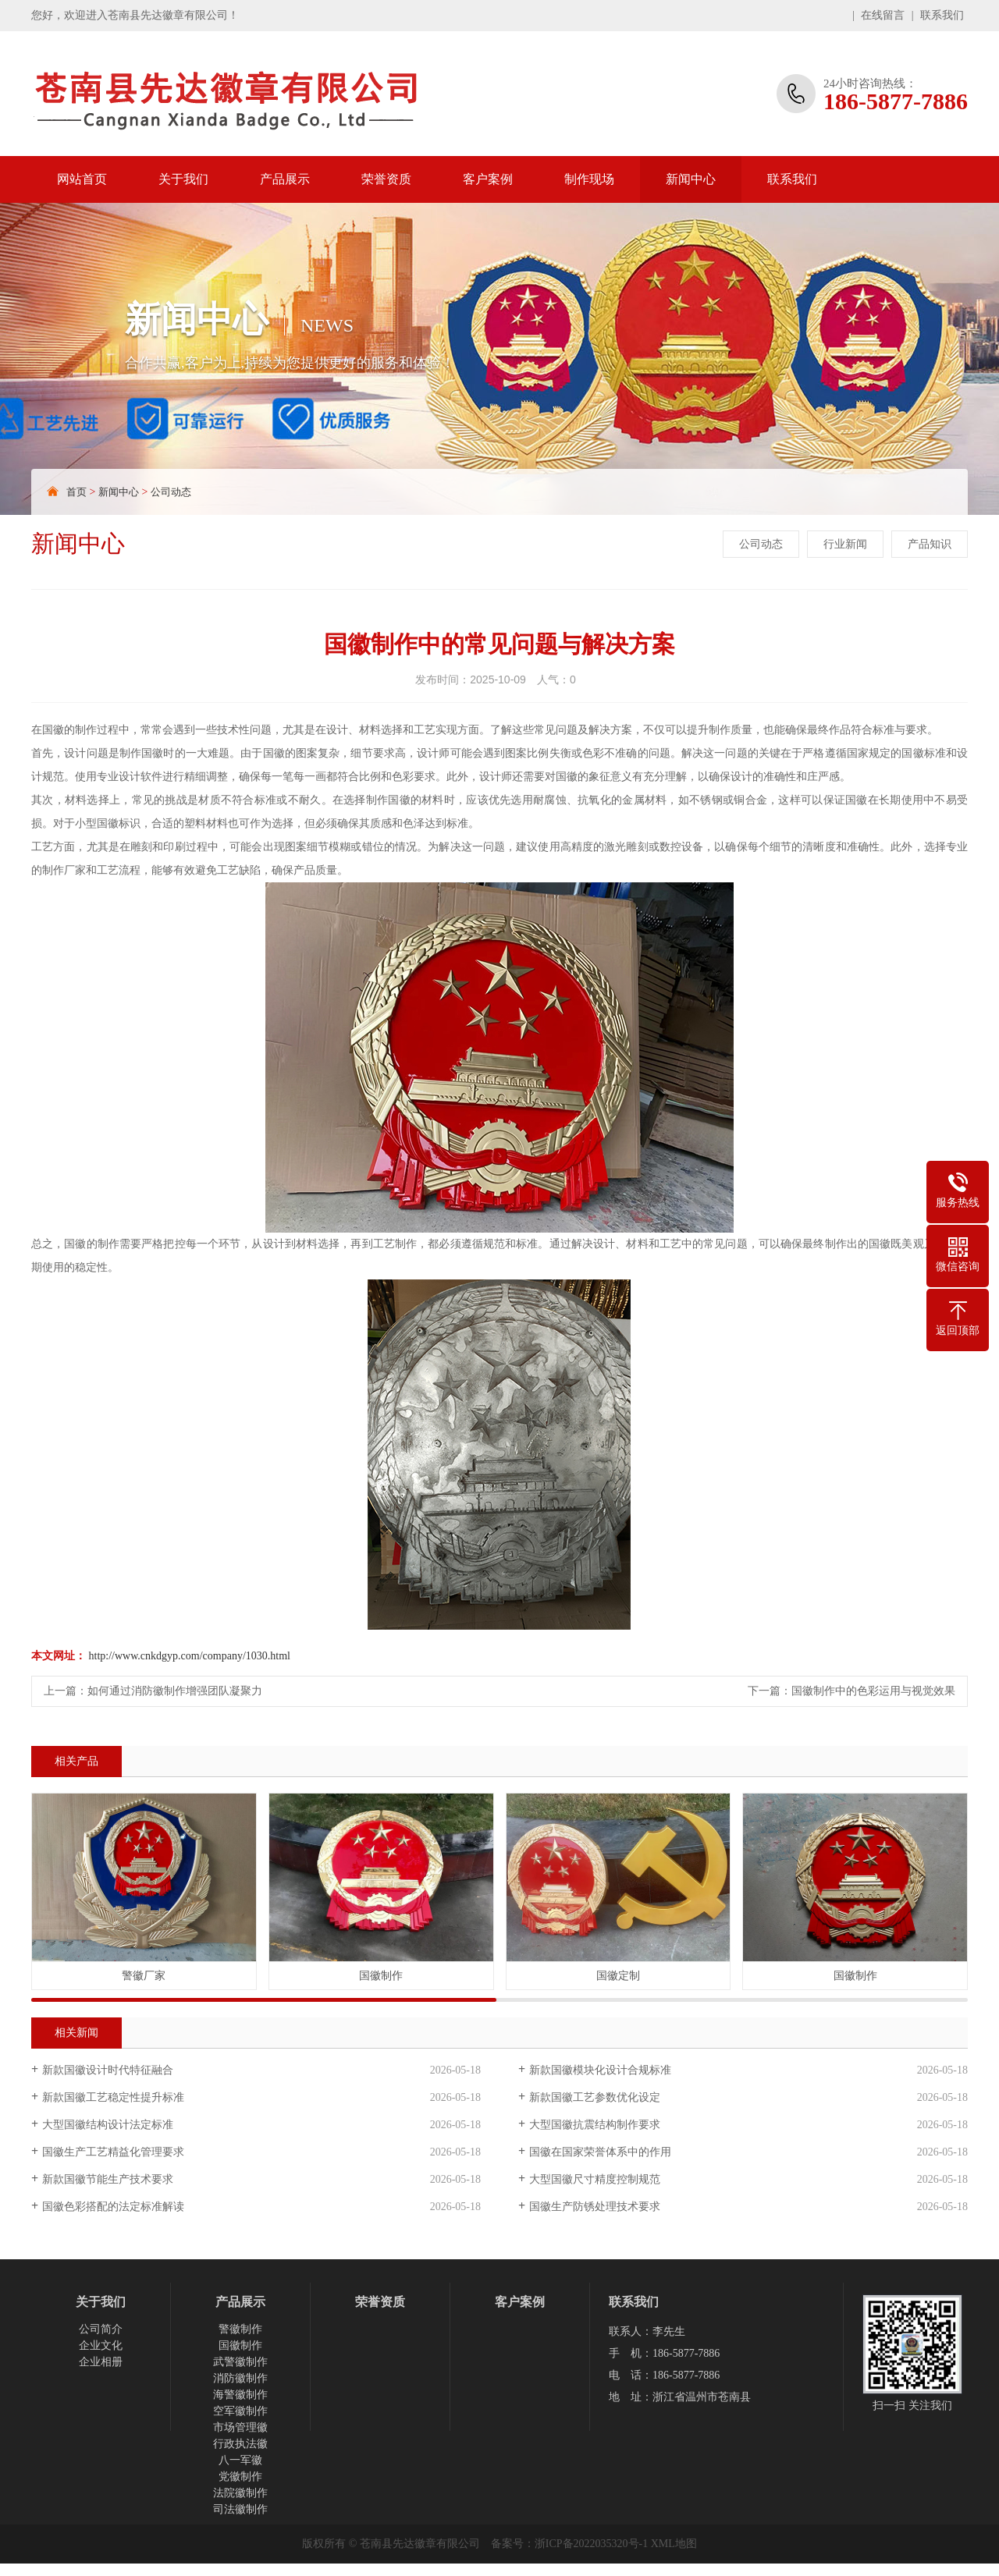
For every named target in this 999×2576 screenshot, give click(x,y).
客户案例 (488, 179)
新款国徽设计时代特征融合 (107, 2070)
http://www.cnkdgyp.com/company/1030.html (189, 1656)
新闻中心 (691, 179)
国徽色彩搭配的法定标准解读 (113, 2206)
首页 (76, 492)
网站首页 (82, 179)
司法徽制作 (240, 2509)
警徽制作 (240, 2329)
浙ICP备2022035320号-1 (591, 2543)
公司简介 (101, 2329)
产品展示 (285, 179)
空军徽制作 (240, 2411)
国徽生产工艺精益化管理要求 (113, 2152)
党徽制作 (240, 2476)
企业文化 (101, 2345)
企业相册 (101, 2362)
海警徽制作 (240, 2394)
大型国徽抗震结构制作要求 (594, 2125)
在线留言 (883, 15)
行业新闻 (845, 544)
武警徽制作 (240, 2362)
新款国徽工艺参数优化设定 (594, 2097)
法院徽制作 (240, 2493)
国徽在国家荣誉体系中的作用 (600, 2152)
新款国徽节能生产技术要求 (107, 2179)
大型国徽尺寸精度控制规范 (594, 2179)
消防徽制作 (240, 2378)
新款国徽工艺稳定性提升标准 (113, 2097)
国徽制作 (240, 2345)
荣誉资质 (386, 179)
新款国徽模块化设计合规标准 (600, 2070)
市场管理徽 (240, 2427)
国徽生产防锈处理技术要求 (594, 2206)
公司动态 (171, 492)
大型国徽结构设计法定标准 (107, 2125)
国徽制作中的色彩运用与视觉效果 (873, 1691)
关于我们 (183, 179)
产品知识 (929, 544)
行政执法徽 (240, 2444)
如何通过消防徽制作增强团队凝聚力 (174, 1691)
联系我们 (942, 15)
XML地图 (674, 2543)
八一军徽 (240, 2460)
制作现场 (589, 179)
